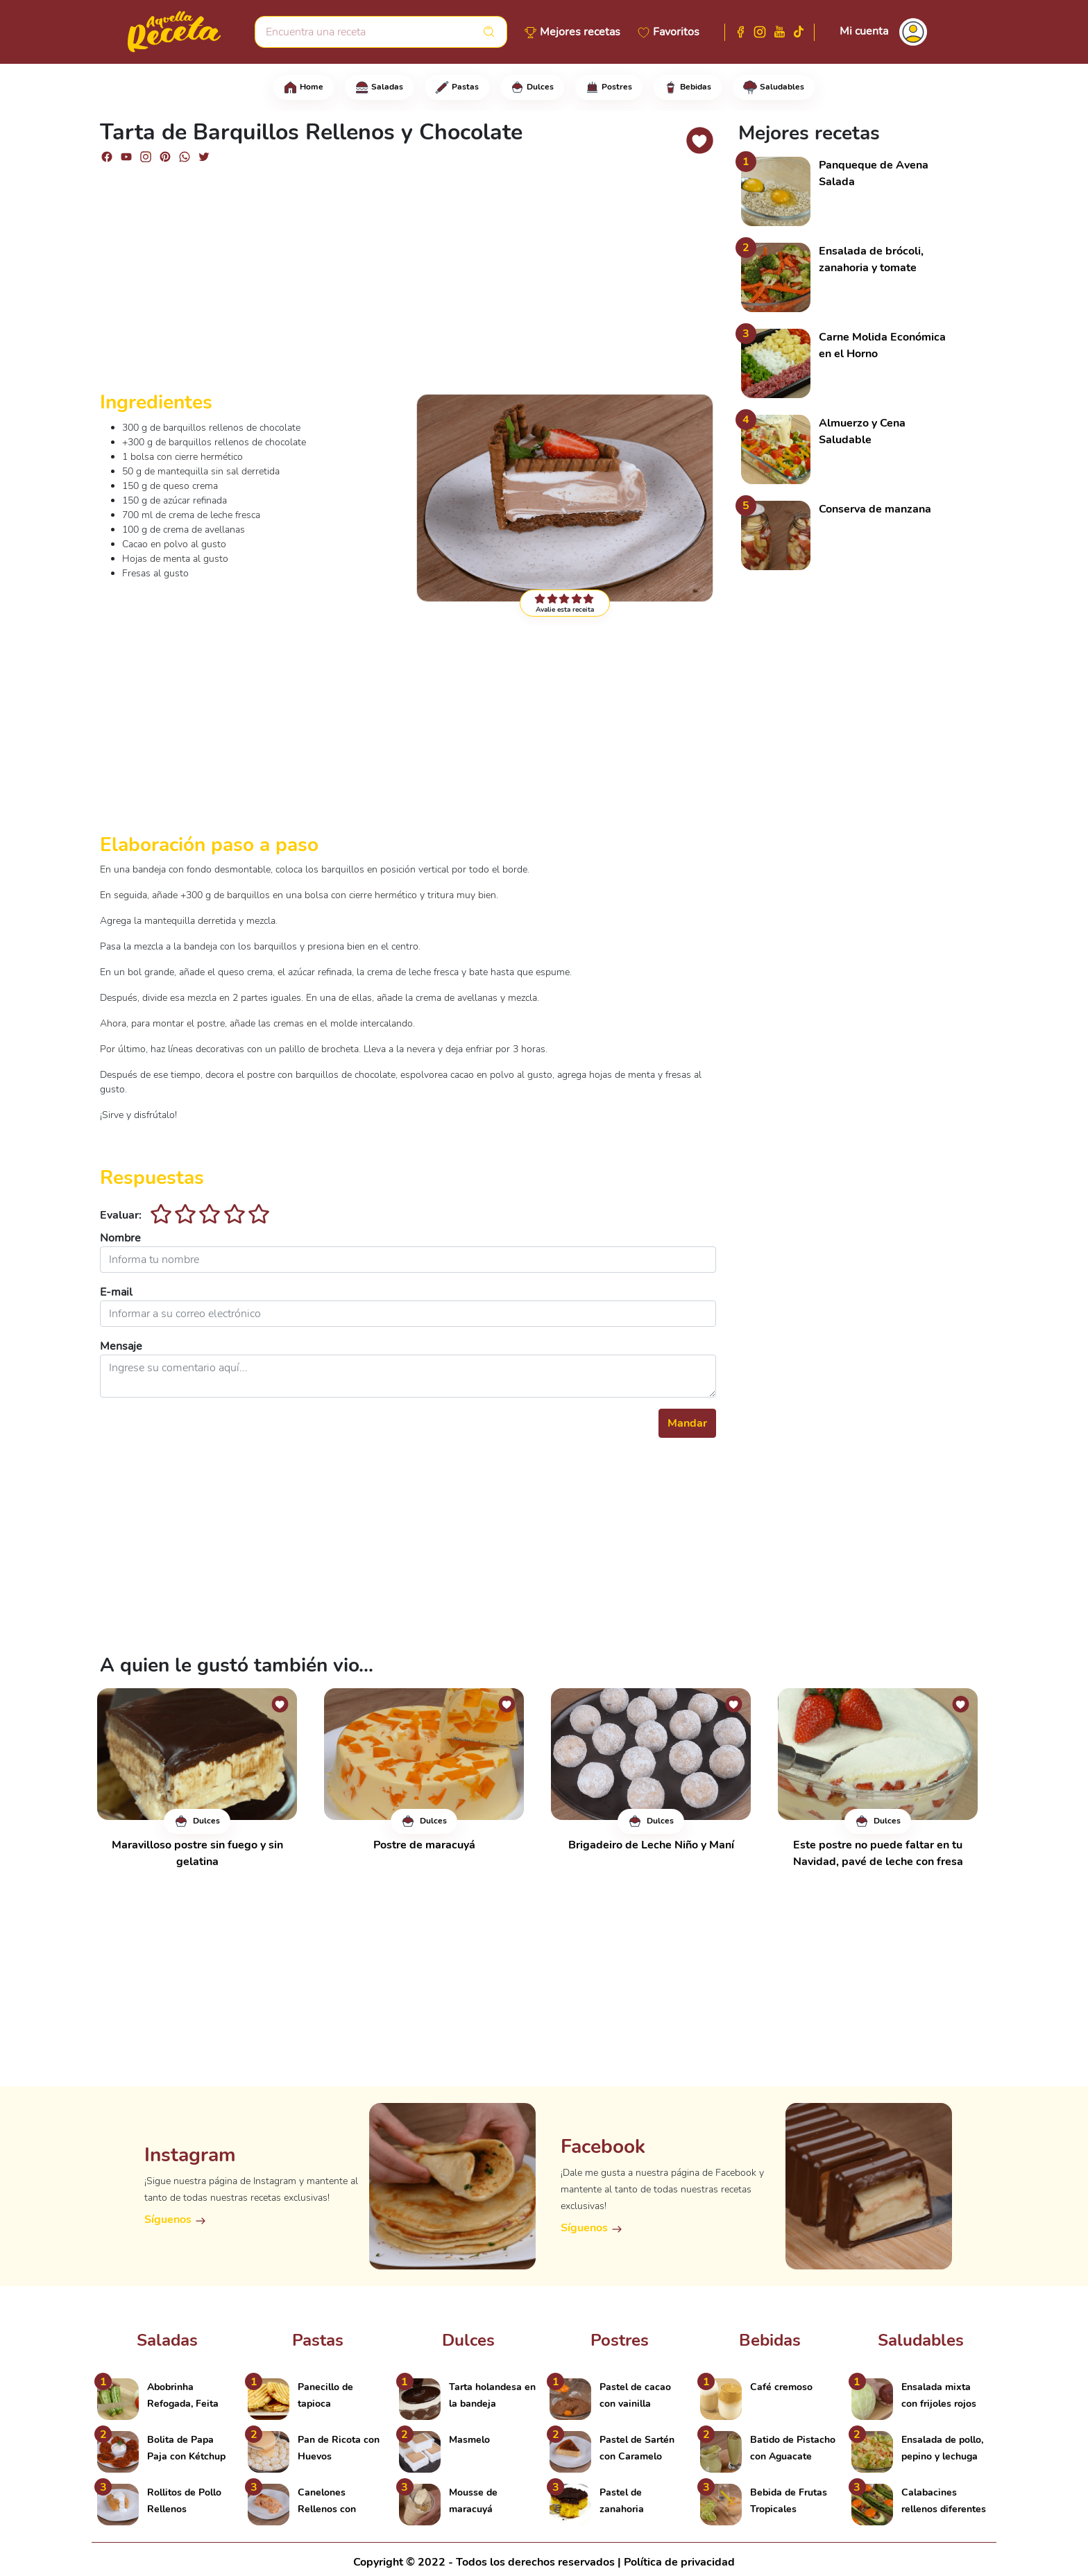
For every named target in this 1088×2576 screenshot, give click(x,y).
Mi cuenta (864, 31)
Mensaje (121, 1346)
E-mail (116, 1292)
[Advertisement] (408, 283)
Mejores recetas (580, 32)
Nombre (120, 1238)
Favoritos (676, 32)
